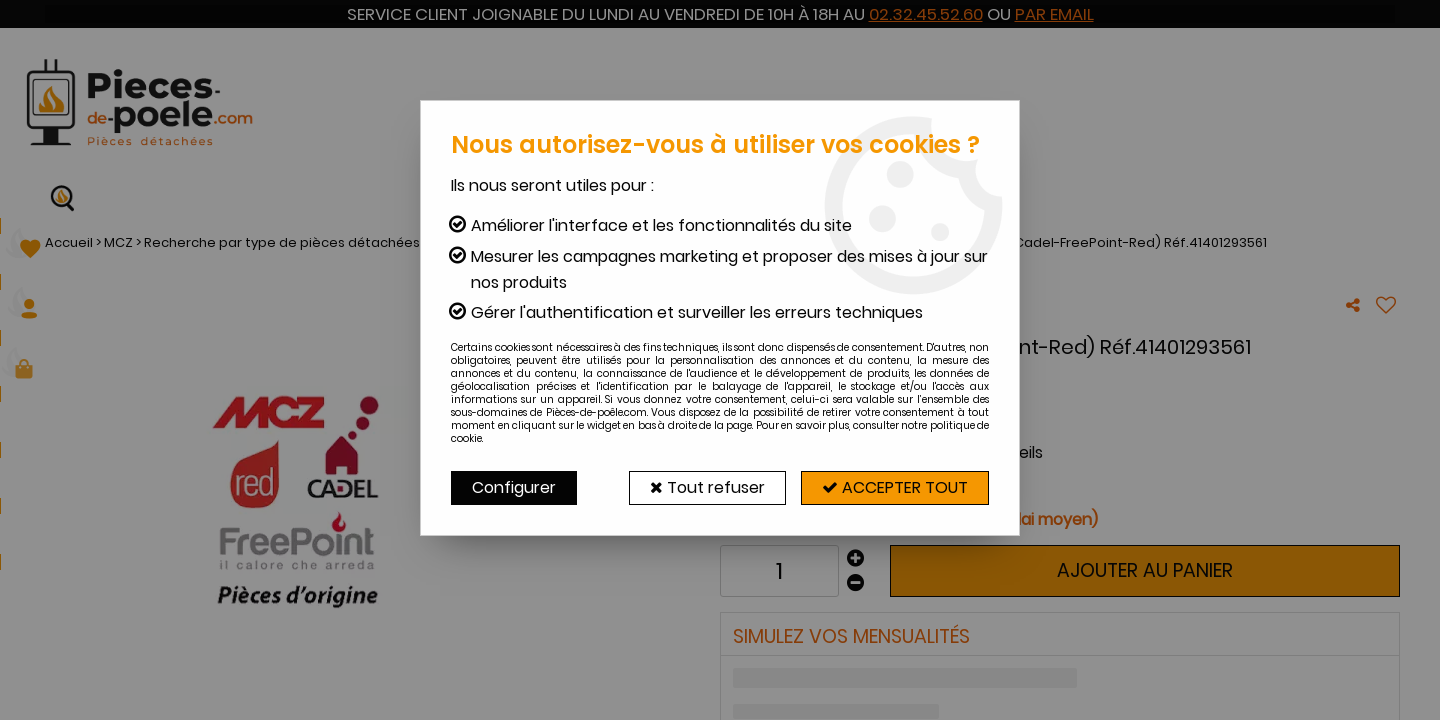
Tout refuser (707, 487)
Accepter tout (895, 487)
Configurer (514, 487)
